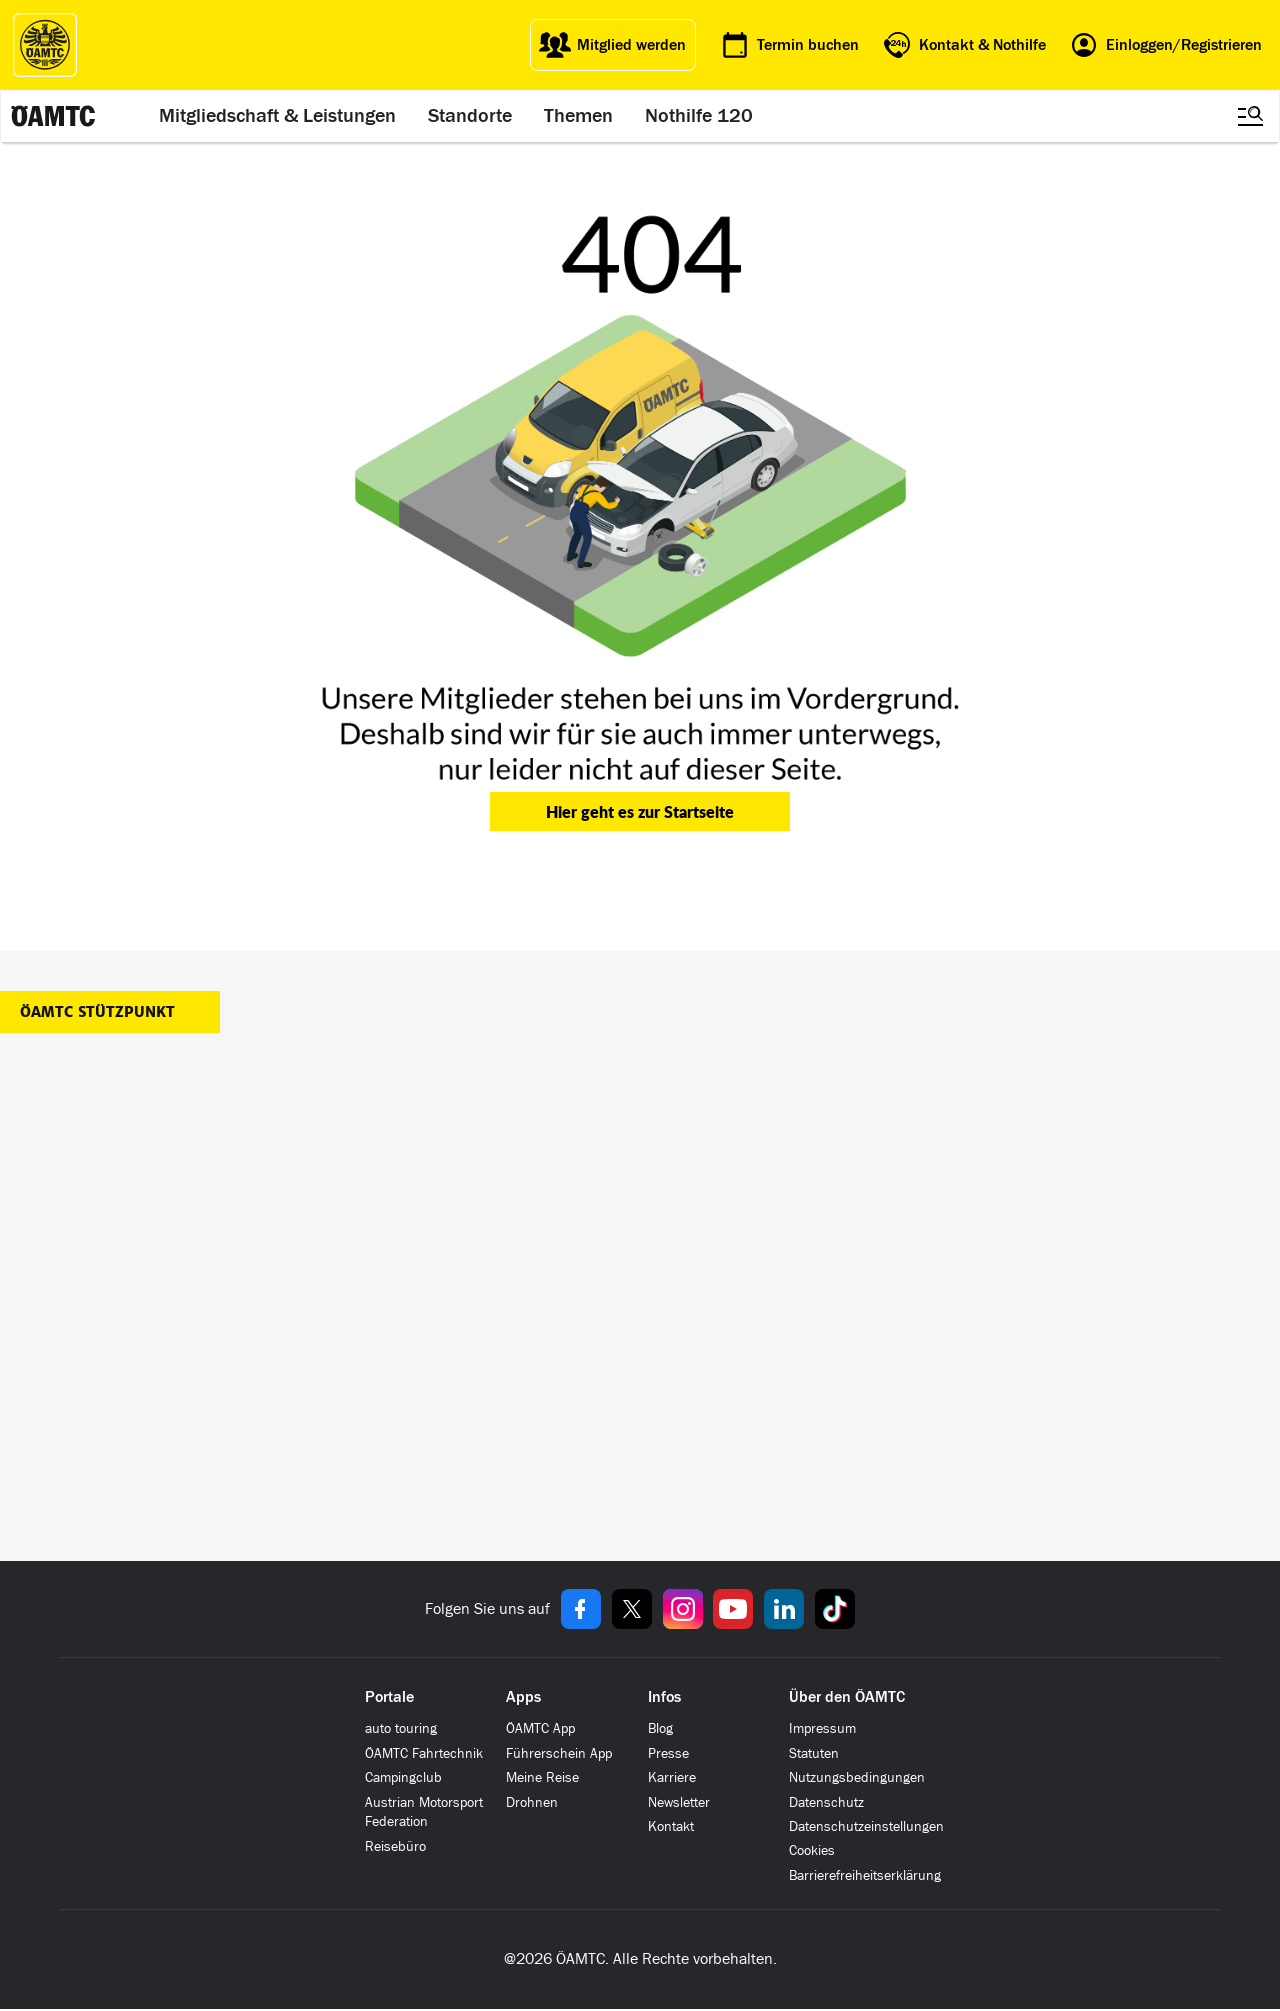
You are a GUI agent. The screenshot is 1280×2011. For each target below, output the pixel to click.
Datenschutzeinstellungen (866, 1826)
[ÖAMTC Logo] (45, 45)
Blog (660, 1728)
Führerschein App (559, 1753)
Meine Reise (542, 1777)
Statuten (814, 1753)
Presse (668, 1753)
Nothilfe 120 (699, 116)
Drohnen (532, 1802)
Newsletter (679, 1802)
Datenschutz (826, 1802)
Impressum (822, 1728)
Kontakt (671, 1826)
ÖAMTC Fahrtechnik (424, 1753)
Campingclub (403, 1777)
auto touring (401, 1728)
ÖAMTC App (540, 1728)
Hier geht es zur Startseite (640, 811)
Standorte (470, 116)
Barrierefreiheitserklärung (865, 1875)
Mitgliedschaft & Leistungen (277, 116)
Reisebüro (395, 1846)
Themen (578, 116)
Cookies (812, 1850)
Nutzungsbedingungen (857, 1777)
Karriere (672, 1777)
